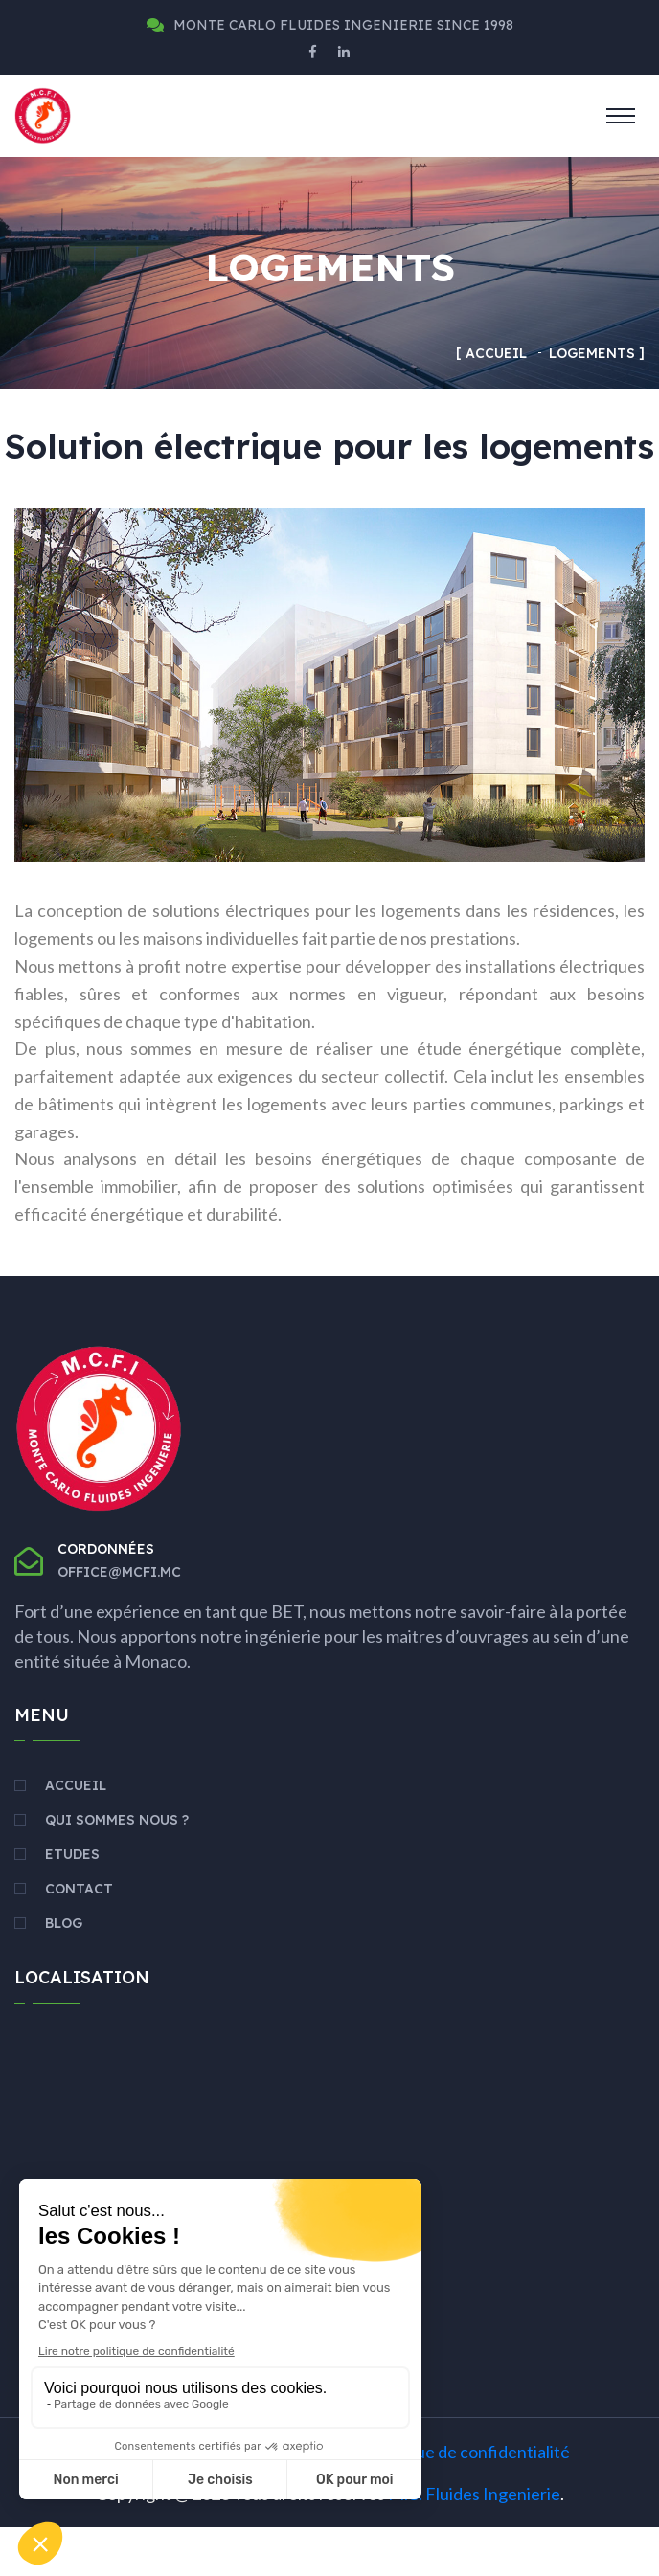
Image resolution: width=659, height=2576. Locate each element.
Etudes (72, 1903)
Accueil (496, 353)
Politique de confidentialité (469, 2500)
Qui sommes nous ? (117, 1868)
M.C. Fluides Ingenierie (474, 2542)
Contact (79, 1937)
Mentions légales (153, 2500)
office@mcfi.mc (119, 1620)
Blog (63, 1972)
